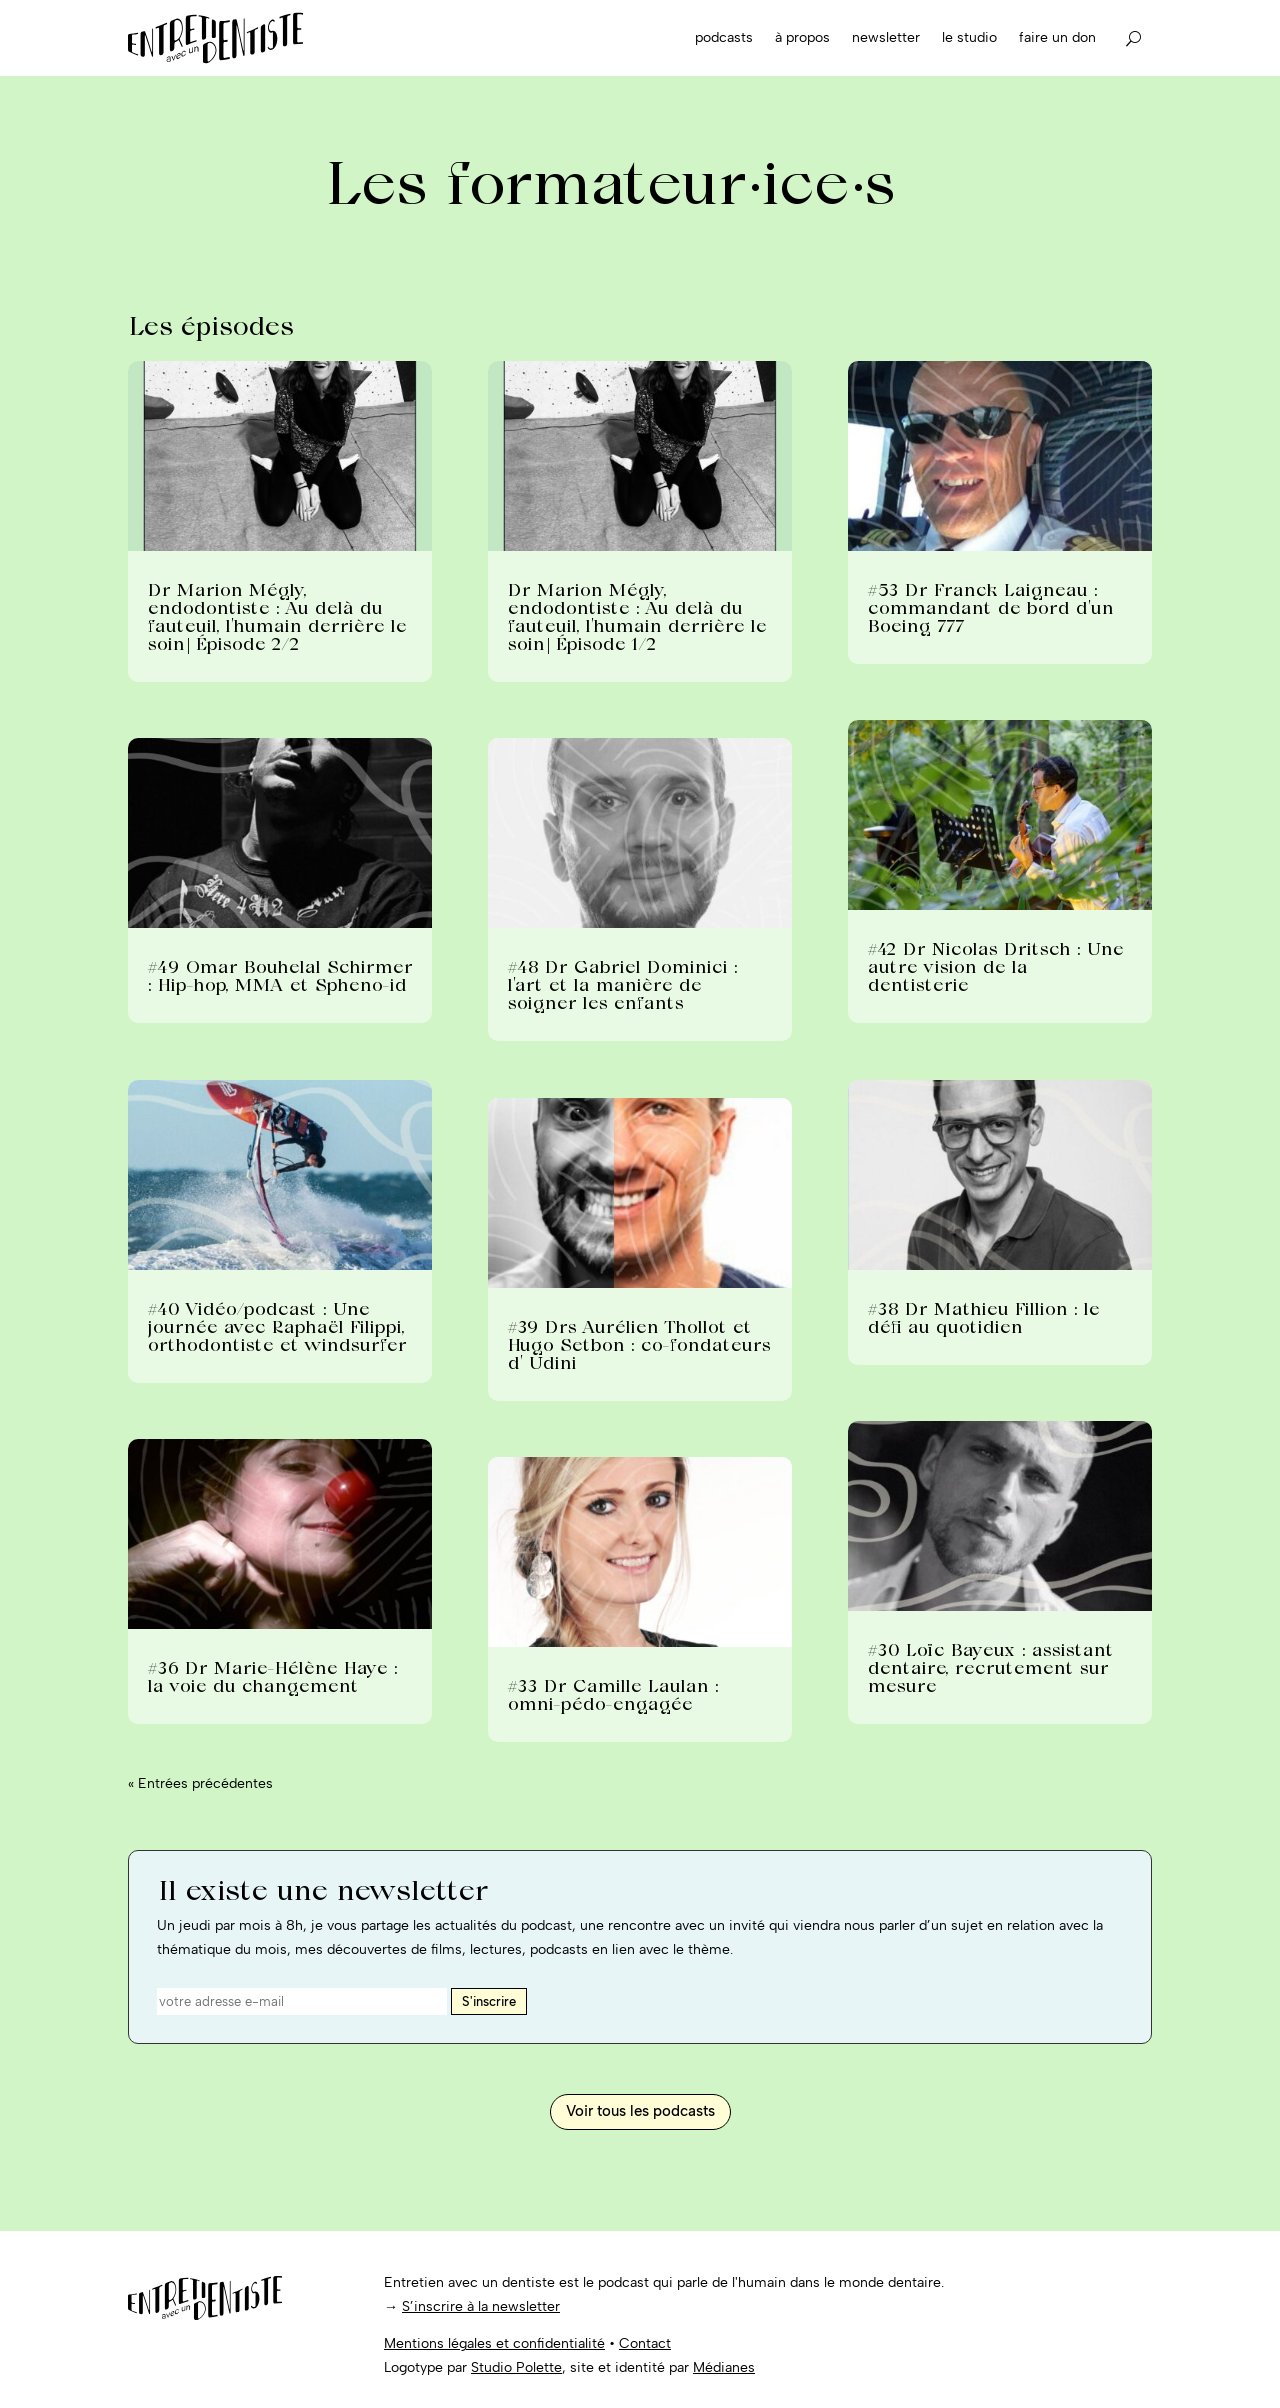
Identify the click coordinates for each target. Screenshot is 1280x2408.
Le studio (969, 37)
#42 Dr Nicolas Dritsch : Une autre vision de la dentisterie (995, 966)
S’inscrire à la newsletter (481, 2306)
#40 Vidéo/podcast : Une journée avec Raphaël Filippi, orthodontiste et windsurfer (276, 1326)
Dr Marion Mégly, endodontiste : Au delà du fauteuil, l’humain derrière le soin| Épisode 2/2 (276, 616)
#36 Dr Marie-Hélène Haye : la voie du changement (272, 1676)
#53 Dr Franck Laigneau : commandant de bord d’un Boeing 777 (990, 607)
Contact (645, 2343)
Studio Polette (516, 2367)
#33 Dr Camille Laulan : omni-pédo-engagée (612, 1694)
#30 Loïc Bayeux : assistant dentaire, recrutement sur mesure (990, 1667)
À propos (802, 37)
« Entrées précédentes (200, 1783)
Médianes (724, 2367)
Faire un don (1057, 37)
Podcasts (724, 37)
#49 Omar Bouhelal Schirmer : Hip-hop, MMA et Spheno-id (279, 975)
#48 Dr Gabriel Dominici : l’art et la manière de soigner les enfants (622, 984)
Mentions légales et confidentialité (494, 2343)
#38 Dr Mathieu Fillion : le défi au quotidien (983, 1317)
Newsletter (886, 37)
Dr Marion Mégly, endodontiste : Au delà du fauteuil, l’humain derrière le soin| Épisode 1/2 (636, 616)
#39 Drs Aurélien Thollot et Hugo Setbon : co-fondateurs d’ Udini (638, 1344)
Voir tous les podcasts (640, 2111)
